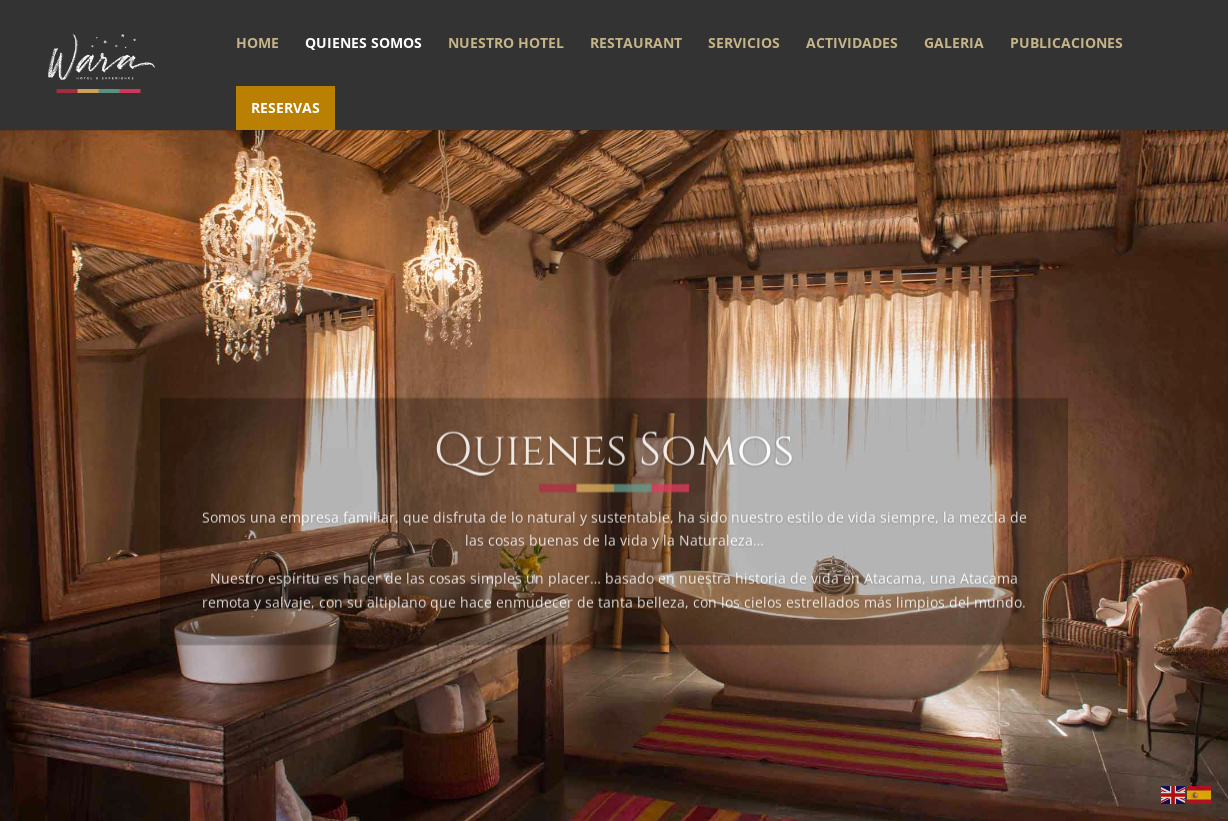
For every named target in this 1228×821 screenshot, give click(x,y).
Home (257, 44)
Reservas (285, 107)
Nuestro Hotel (506, 44)
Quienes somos (363, 44)
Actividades (852, 44)
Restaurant (636, 44)
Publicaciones (1066, 44)
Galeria (954, 44)
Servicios (744, 44)
